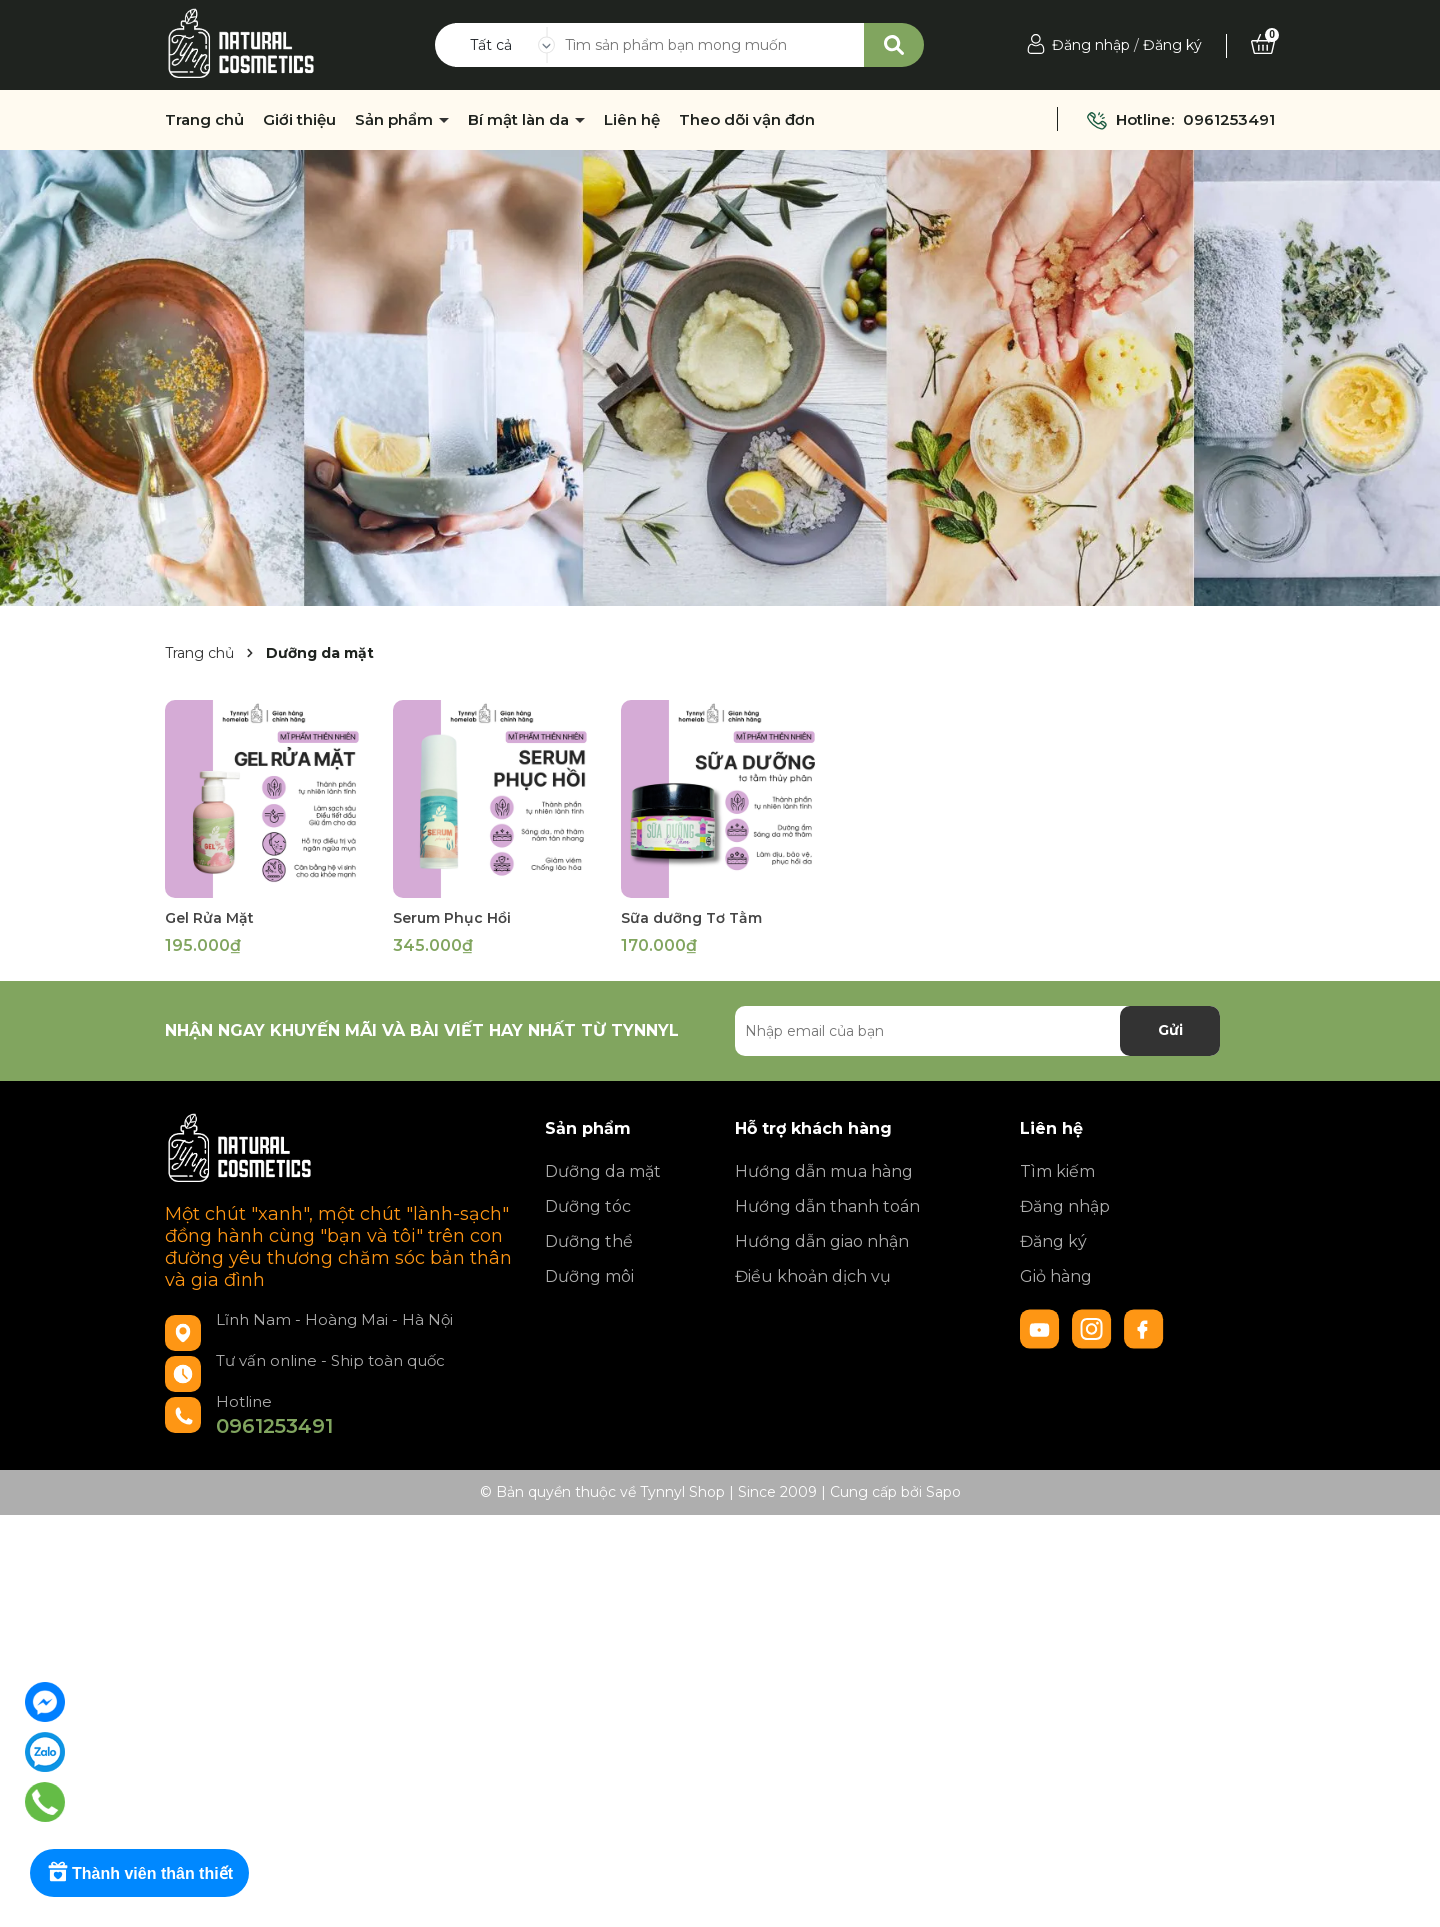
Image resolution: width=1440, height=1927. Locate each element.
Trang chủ (204, 120)
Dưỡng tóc (588, 1206)
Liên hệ (632, 120)
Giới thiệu (299, 120)
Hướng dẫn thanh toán (827, 1206)
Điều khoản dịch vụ (813, 1276)
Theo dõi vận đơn (747, 120)
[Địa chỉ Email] (977, 1031)
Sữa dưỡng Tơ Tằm (691, 918)
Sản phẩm (396, 120)
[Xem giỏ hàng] (1263, 45)
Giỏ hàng (1056, 1276)
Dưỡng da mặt (603, 1171)
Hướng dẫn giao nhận (822, 1241)
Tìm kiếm (1057, 1171)
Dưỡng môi (589, 1276)
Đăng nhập (1091, 45)
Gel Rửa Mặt (209, 918)
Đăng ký (1172, 45)
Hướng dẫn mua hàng (824, 1171)
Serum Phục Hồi (452, 918)
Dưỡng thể (589, 1241)
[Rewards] (139, 1873)
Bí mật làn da (520, 120)
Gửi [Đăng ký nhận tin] (1170, 1030)
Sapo (943, 1492)
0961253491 (1229, 119)
